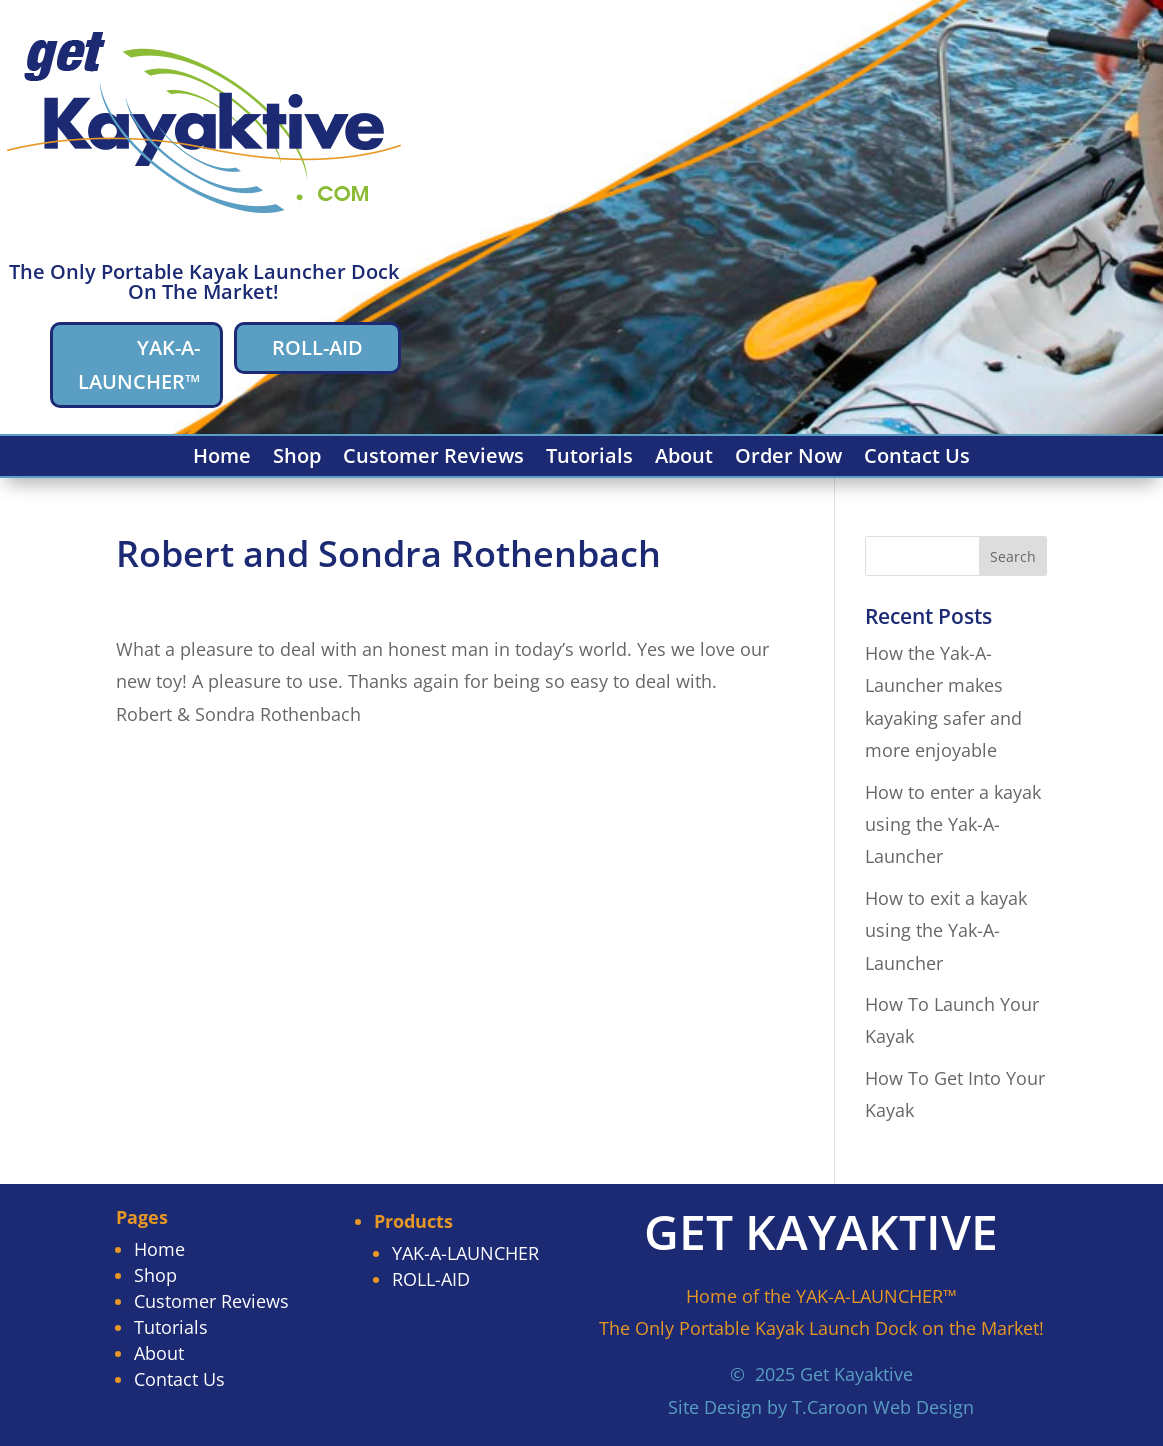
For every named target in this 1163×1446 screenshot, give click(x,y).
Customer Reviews (433, 459)
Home (222, 459)
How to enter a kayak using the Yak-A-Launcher (953, 824)
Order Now (788, 459)
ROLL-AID (317, 347)
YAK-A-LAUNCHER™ (139, 364)
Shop (297, 459)
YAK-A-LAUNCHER (465, 1253)
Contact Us (917, 459)
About (684, 459)
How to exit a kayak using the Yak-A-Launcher (946, 930)
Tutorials (589, 459)
